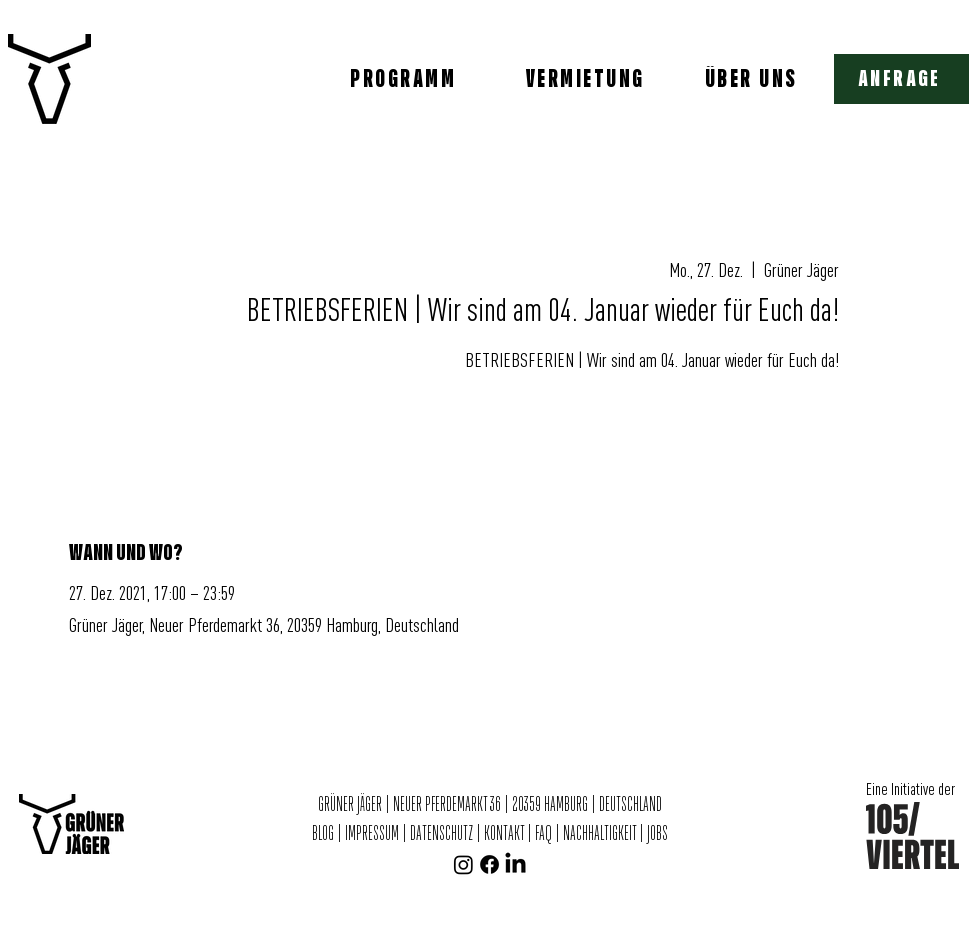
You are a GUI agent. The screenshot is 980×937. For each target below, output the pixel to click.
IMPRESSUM (372, 834)
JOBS (657, 834)
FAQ (543, 834)
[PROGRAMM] (405, 79)
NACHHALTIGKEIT (601, 834)
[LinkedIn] (515, 864)
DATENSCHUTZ (441, 834)
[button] (901, 79)
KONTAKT (504, 834)
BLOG (324, 834)
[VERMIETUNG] (587, 79)
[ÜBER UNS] (753, 79)
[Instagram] (463, 864)
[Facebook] (489, 864)
